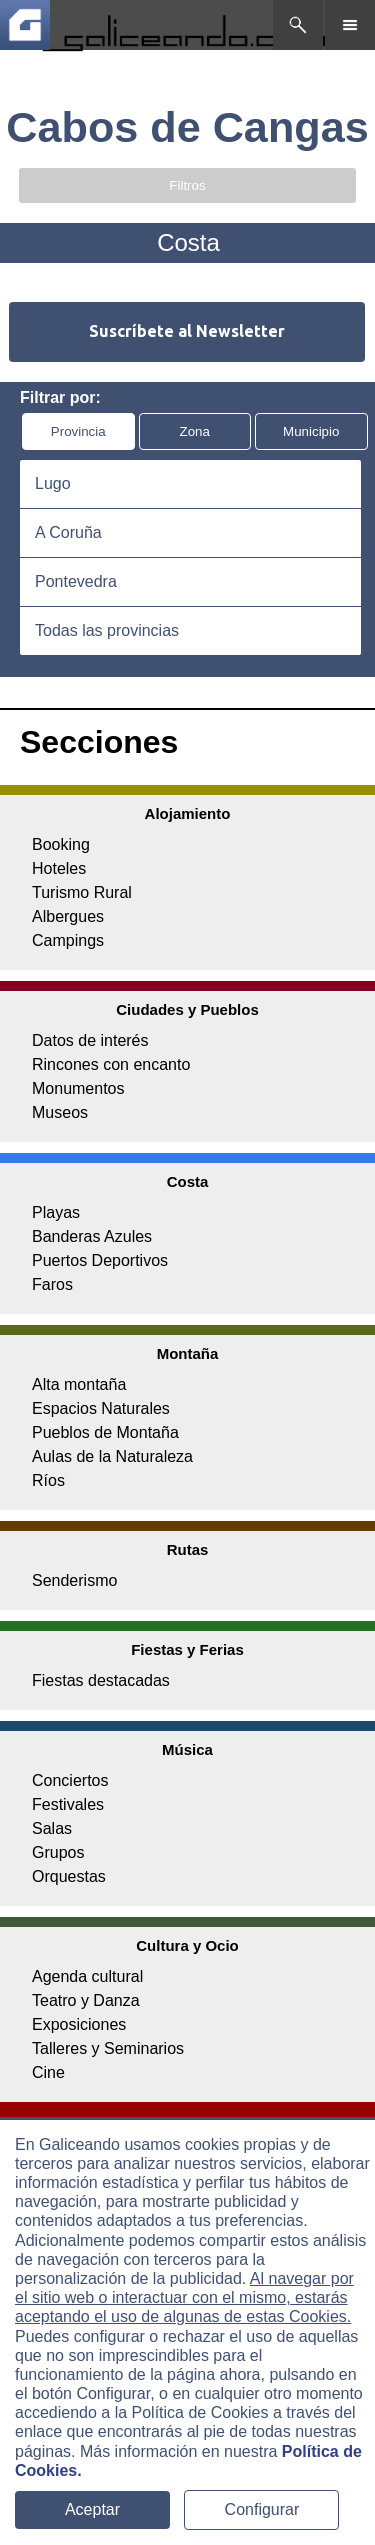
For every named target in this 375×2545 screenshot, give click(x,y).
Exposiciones (79, 2024)
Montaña (188, 1353)
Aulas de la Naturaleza (112, 1456)
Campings (68, 940)
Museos (60, 1112)
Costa (188, 1181)
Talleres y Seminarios (108, 2048)
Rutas (188, 1549)
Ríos (48, 1480)
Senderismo (74, 1580)
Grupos (58, 1852)
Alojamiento (188, 813)
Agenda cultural (87, 1976)
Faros (52, 1284)
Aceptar (92, 2509)
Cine (48, 2072)
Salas (52, 1828)
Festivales (68, 1804)
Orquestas (69, 1876)
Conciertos (70, 1780)
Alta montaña (79, 1384)
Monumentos (78, 1088)
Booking (61, 844)
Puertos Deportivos (100, 1260)
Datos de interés (90, 1040)
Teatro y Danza (86, 2000)
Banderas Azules (92, 1236)
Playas (56, 1212)
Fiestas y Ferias (187, 1649)
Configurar (262, 2509)
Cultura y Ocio (187, 1945)
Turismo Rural (82, 892)
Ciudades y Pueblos (187, 1009)
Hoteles (59, 868)
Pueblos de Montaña (105, 1432)
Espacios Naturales (101, 1408)
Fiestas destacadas (101, 1680)
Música (187, 1749)
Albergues (68, 916)
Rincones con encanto (111, 1064)
